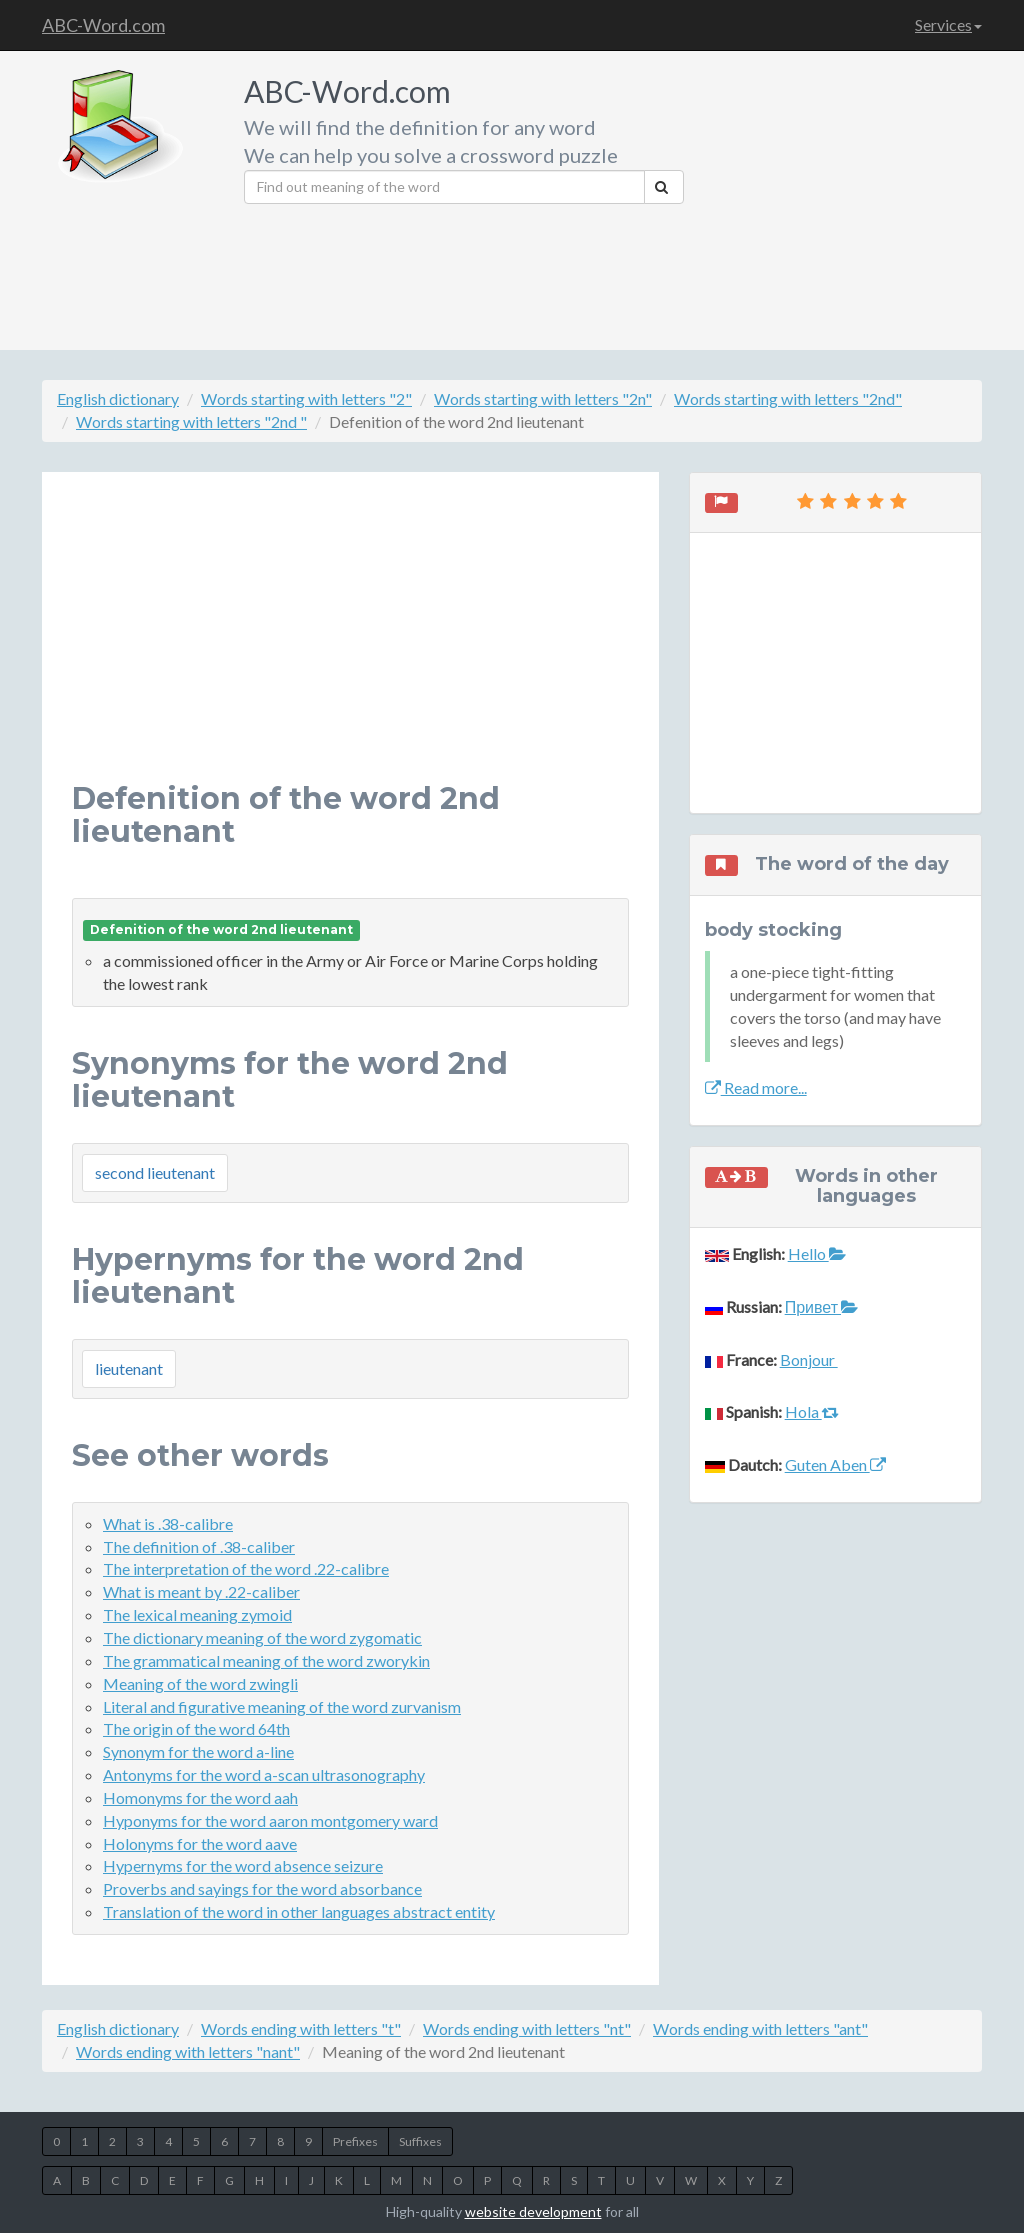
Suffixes (420, 2141)
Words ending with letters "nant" (188, 2051)
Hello (817, 1253)
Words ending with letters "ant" (760, 2028)
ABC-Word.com (103, 25)
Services (948, 24)
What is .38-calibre (168, 1523)
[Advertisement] (840, 195)
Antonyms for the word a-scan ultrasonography (264, 1774)
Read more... (756, 1087)
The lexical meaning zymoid (197, 1614)
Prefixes (355, 2141)
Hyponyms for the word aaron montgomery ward (270, 1820)
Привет (821, 1306)
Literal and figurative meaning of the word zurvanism (282, 1706)
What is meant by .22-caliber (201, 1591)
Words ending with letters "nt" (527, 2028)
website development (533, 2211)
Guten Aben (835, 1464)
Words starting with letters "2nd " (191, 421)
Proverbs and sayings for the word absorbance (262, 1888)
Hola (812, 1411)
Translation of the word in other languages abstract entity (299, 1911)
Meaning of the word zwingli (200, 1683)
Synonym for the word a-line (198, 1751)
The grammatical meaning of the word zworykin (266, 1660)
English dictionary (118, 398)
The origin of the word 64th (196, 1728)
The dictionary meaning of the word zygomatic (262, 1637)
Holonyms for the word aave (200, 1843)
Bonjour (809, 1359)
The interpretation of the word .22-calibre (246, 1568)
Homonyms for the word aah (200, 1797)
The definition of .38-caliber (199, 1546)
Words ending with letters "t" (301, 2028)
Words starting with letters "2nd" (788, 398)
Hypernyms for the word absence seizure (243, 1865)
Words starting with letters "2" (306, 398)
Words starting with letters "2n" (543, 398)
